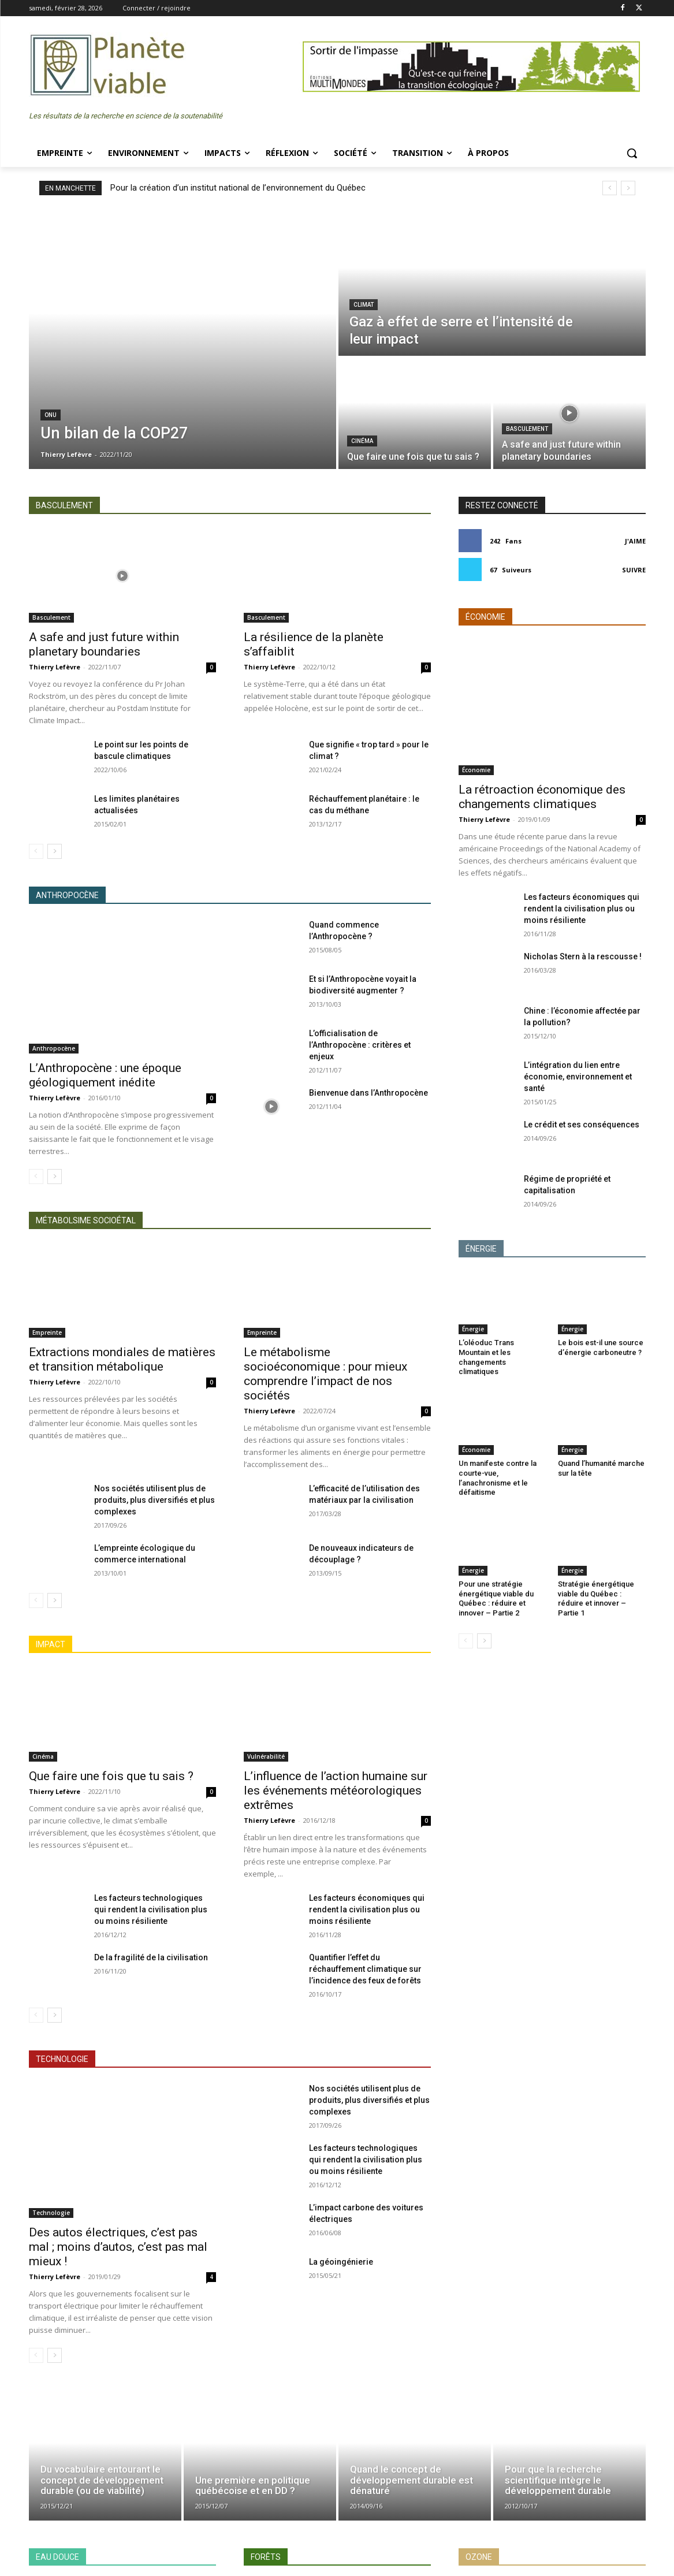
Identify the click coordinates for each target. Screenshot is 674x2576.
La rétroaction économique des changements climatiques (542, 797)
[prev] (609, 188)
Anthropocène (53, 1048)
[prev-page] (36, 851)
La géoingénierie (341, 2261)
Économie (476, 770)
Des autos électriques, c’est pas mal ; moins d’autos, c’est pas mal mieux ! (118, 2246)
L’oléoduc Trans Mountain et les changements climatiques (486, 1357)
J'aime (635, 541)
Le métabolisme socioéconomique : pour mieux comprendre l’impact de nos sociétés (325, 1373)
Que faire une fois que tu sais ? (111, 1776)
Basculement (527, 429)
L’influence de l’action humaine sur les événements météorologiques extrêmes (335, 1790)
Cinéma (362, 441)
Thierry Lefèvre (54, 666)
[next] (628, 188)
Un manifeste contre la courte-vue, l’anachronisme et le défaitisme (498, 1478)
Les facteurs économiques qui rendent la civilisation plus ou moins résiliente (366, 1909)
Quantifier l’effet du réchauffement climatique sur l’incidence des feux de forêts (365, 1969)
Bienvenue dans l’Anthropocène (368, 1092)
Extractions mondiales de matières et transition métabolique (122, 1359)
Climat (363, 304)
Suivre (634, 569)
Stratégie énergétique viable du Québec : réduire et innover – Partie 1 (596, 1599)
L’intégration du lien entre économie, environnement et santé (578, 1076)
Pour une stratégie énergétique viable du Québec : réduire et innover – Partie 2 (496, 1599)
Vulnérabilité (266, 1756)
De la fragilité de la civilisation (151, 1957)
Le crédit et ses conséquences (581, 1124)
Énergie (473, 1329)
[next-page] (54, 851)
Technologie (51, 2213)
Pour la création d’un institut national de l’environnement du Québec (238, 188)
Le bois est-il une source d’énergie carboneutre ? (600, 1347)
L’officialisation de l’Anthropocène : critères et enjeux (360, 1045)
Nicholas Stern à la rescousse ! (583, 956)
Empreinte (47, 1332)
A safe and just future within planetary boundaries (104, 644)
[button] (632, 153)
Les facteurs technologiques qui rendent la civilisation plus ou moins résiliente (150, 1909)
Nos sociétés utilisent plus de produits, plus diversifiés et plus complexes (154, 1500)
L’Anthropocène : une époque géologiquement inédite (105, 1075)
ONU (50, 415)
